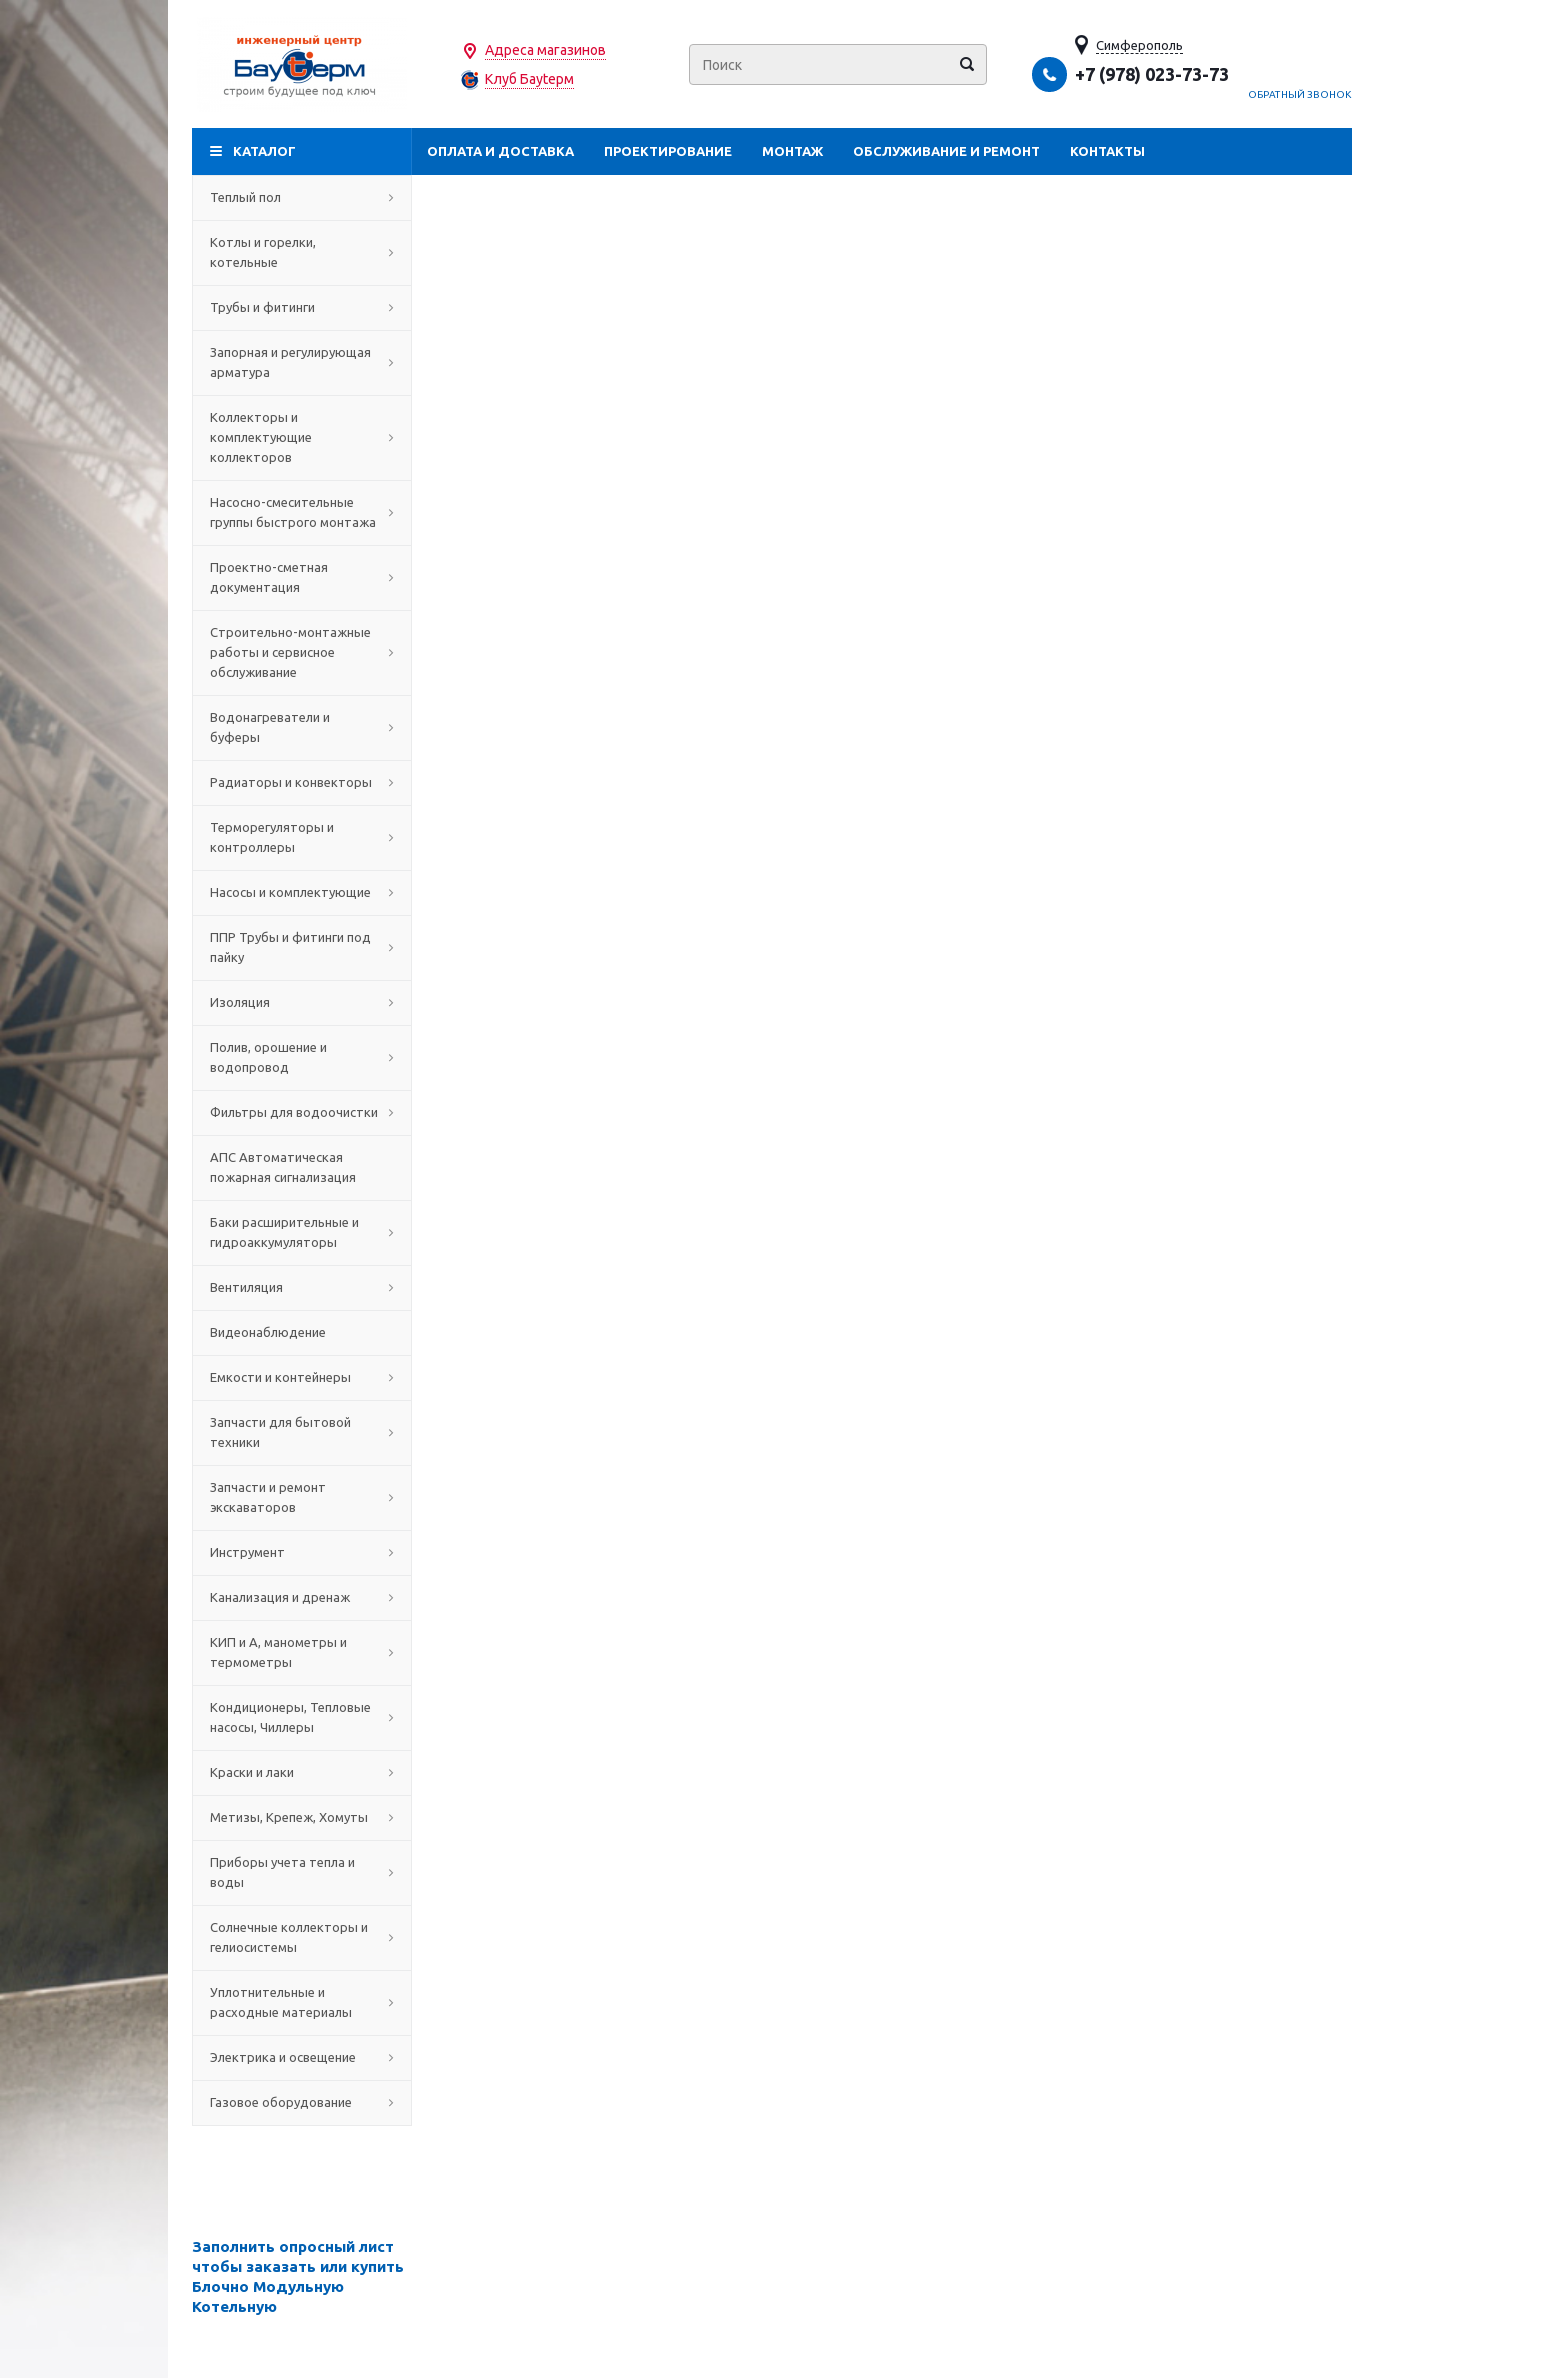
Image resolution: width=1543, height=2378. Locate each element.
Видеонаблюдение (302, 1332)
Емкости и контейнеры (302, 1377)
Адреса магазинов (545, 50)
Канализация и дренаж (302, 1597)
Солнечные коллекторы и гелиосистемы (302, 1937)
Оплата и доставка (500, 151)
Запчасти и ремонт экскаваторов (302, 1497)
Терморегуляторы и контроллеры (302, 837)
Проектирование (668, 151)
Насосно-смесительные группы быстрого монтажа (302, 512)
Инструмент (302, 1552)
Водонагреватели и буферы (302, 727)
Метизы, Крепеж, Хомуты (302, 1817)
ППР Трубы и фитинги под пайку (302, 947)
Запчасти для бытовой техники (302, 1432)
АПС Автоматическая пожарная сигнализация (302, 1167)
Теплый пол (302, 197)
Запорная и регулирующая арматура (302, 362)
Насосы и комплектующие (302, 892)
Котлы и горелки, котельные (302, 252)
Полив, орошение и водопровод (302, 1057)
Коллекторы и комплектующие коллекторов (302, 437)
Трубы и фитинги (302, 307)
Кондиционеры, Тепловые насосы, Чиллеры (302, 1717)
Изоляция (302, 1002)
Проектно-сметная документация (302, 577)
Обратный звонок (1300, 94)
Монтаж (792, 151)
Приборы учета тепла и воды (302, 1872)
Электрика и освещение (302, 2057)
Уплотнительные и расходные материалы (302, 2002)
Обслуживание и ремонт (946, 151)
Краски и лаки (302, 1772)
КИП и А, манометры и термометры (302, 1652)
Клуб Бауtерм (529, 79)
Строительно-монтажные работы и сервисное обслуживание (302, 652)
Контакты (1107, 151)
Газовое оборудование (302, 2102)
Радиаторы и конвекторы (302, 782)
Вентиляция (302, 1287)
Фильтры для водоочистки (302, 1112)
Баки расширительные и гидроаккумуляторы (302, 1232)
